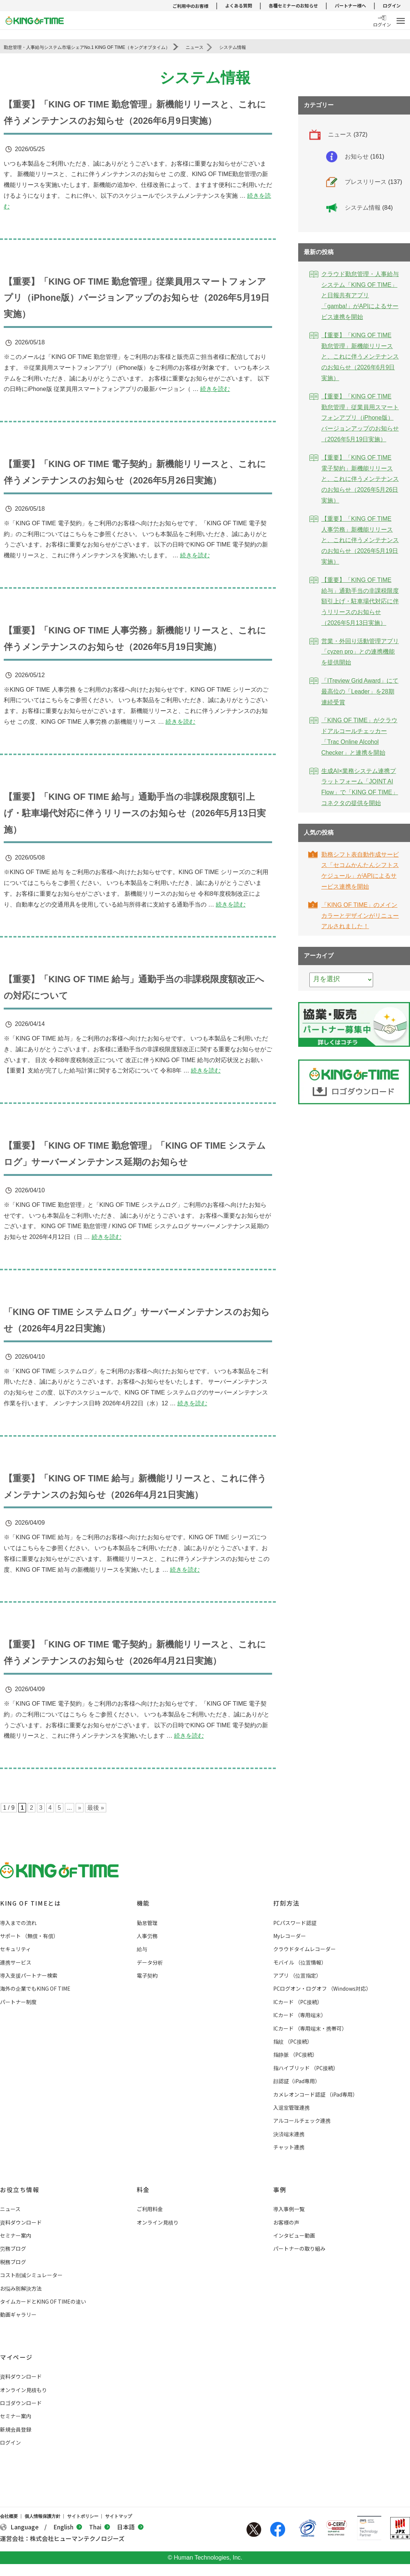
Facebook (277, 2523)
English (67, 2520)
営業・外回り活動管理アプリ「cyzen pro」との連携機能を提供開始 (360, 652)
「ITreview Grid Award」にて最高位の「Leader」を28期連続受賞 (359, 691)
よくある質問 (238, 5)
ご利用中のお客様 (190, 6)
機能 (143, 1897)
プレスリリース (366, 182)
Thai (99, 2520)
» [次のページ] (79, 1802)
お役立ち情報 (20, 2183)
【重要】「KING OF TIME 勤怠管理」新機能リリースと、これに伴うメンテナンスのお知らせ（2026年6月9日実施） (360, 356)
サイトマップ (118, 2510)
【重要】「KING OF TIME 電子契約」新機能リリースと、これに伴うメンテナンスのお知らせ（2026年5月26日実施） (360, 479)
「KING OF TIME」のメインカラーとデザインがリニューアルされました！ (360, 916)
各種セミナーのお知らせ (293, 5)
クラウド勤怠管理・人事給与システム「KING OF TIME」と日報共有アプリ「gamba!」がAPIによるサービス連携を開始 (360, 295)
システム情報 (363, 207)
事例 (279, 2183)
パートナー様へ (350, 5)
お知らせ (357, 156)
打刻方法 (286, 1897)
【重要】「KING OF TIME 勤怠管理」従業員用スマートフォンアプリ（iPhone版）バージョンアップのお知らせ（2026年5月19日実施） (137, 297)
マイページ (16, 2351)
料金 (143, 2183)
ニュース (340, 134)
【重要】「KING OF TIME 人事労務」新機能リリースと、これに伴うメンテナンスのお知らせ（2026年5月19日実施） (360, 540)
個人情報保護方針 (42, 2510)
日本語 (130, 2520)
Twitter (253, 2523)
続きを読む (215, 388)
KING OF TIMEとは (30, 1897)
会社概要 (9, 2510)
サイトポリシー (82, 2510)
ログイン (392, 5)
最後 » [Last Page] (95, 1802)
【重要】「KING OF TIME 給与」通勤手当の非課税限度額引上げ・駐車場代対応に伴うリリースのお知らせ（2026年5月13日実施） (135, 810)
